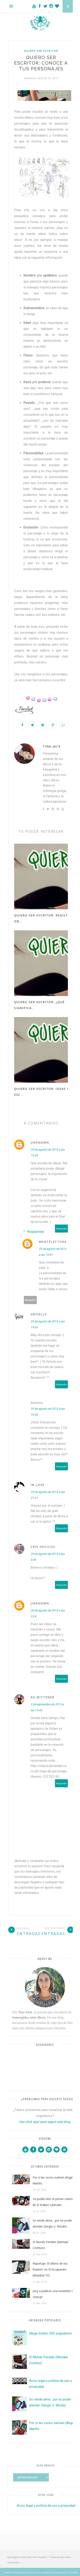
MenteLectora (53, 1242)
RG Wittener (42, 1697)
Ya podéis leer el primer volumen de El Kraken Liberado (54, 2202)
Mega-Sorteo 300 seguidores (50, 2333)
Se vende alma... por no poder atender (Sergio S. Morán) (52, 2223)
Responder (61, 1228)
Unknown (40, 1142)
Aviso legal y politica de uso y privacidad (46, 2506)
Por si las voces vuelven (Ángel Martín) (53, 2180)
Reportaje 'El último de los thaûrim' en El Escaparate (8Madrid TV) (50, 2269)
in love (38, 1485)
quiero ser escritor (41, 50)
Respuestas (35, 1232)
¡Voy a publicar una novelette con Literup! (55, 2294)
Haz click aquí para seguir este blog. (45, 2122)
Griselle (39, 1314)
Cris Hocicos (43, 1547)
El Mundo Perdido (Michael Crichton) (50, 2245)
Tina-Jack (52, 746)
